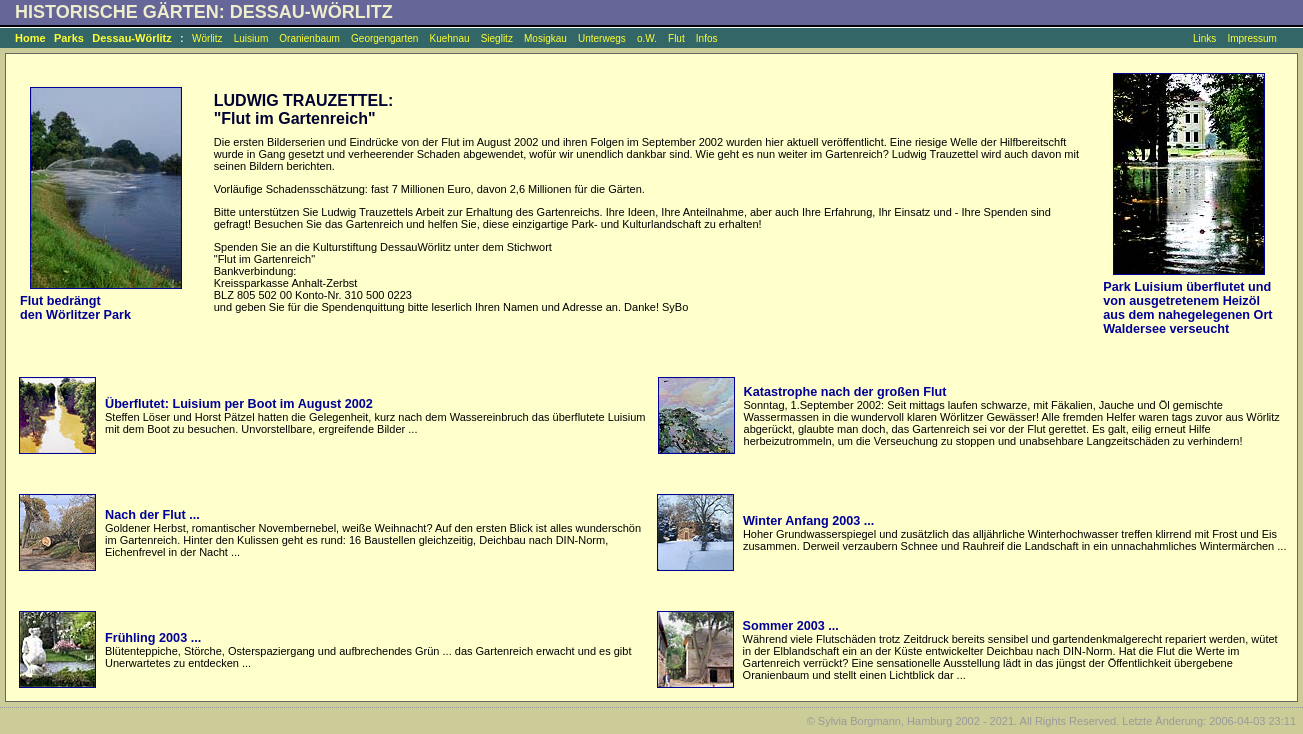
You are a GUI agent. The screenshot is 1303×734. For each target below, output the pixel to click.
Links (1204, 38)
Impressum (1251, 38)
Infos (707, 38)
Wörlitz (207, 38)
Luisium (251, 38)
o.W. (647, 38)
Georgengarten (384, 38)
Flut (676, 38)
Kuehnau (449, 38)
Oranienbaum (309, 38)
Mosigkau (545, 38)
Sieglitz (497, 38)
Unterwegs (602, 38)
